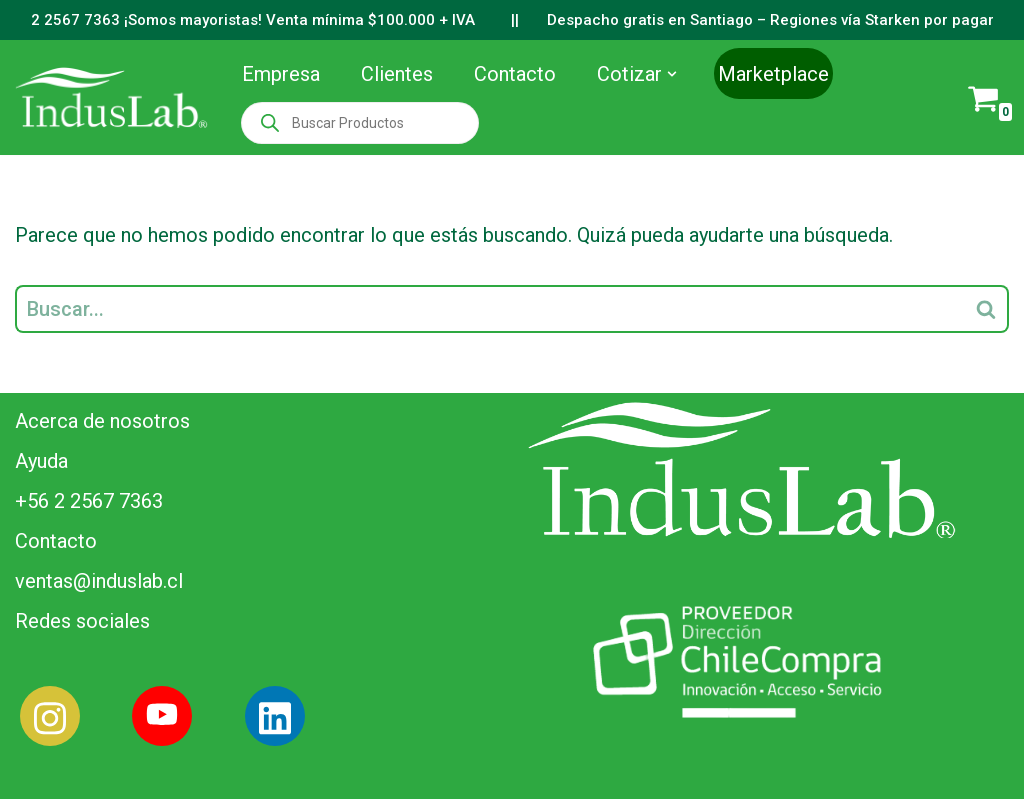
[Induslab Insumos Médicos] (111, 97)
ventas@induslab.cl (99, 581)
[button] (672, 74)
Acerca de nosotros (102, 421)
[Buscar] (489, 309)
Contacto (515, 74)
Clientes (397, 74)
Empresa (281, 74)
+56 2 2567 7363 (89, 501)
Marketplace (773, 74)
